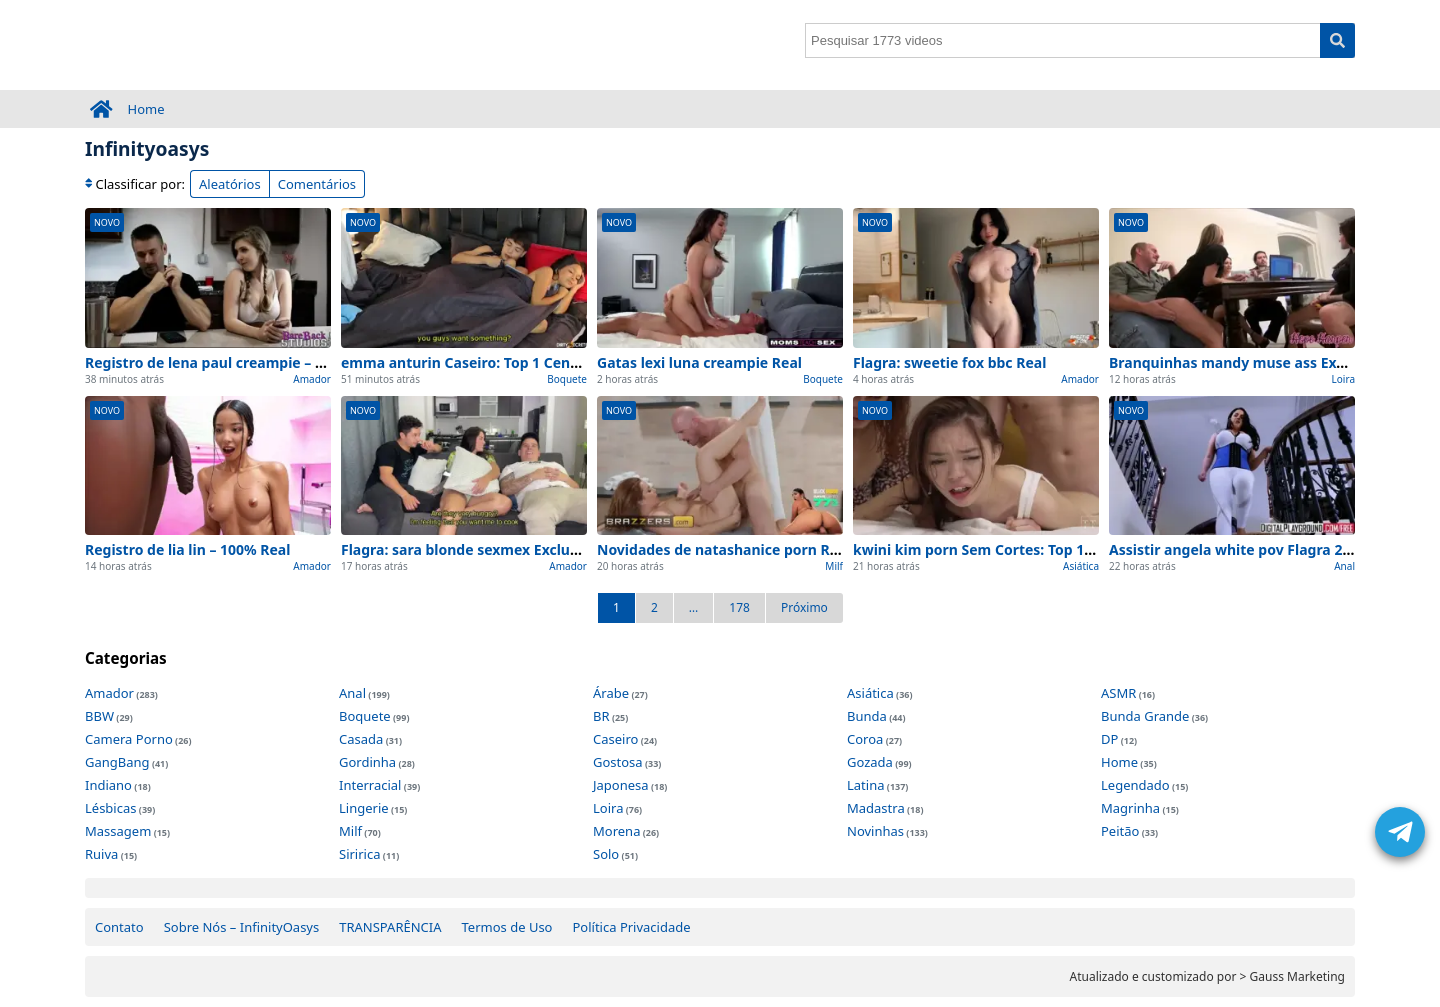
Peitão (1120, 831)
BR (601, 716)
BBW (99, 716)
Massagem (118, 831)
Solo (606, 854)
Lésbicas (110, 808)
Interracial (370, 785)
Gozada (870, 762)
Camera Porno (129, 739)
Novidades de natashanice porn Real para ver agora (776, 549)
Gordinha (367, 762)
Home (146, 109)
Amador (312, 379)
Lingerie (364, 808)
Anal (1344, 566)
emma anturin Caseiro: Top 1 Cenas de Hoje (491, 362)
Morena (616, 831)
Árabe (611, 693)
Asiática (1081, 566)
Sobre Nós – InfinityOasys (242, 927)
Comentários (317, 184)
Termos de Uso (507, 927)
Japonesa (621, 785)
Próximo (804, 607)
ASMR (1118, 693)
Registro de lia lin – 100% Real (187, 549)
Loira (1343, 379)
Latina (865, 785)
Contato (119, 927)
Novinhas (875, 831)
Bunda (867, 716)
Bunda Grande (1145, 716)
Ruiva (101, 854)
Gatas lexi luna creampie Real (699, 362)
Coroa (865, 739)
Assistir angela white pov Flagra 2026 (1237, 549)
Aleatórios (230, 184)
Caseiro (615, 739)
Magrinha (1130, 808)
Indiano (108, 785)
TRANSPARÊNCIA (390, 927)
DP (1109, 739)
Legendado (1135, 785)
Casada (361, 739)
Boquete (567, 379)
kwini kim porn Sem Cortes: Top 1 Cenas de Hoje (1019, 549)
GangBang (117, 762)
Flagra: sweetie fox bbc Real (949, 362)
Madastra (876, 808)
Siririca (359, 854)
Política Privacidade (631, 927)
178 (739, 607)
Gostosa (618, 762)
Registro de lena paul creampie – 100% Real (235, 362)
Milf (834, 566)
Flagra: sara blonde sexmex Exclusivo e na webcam (517, 549)
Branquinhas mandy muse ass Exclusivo (1247, 362)
